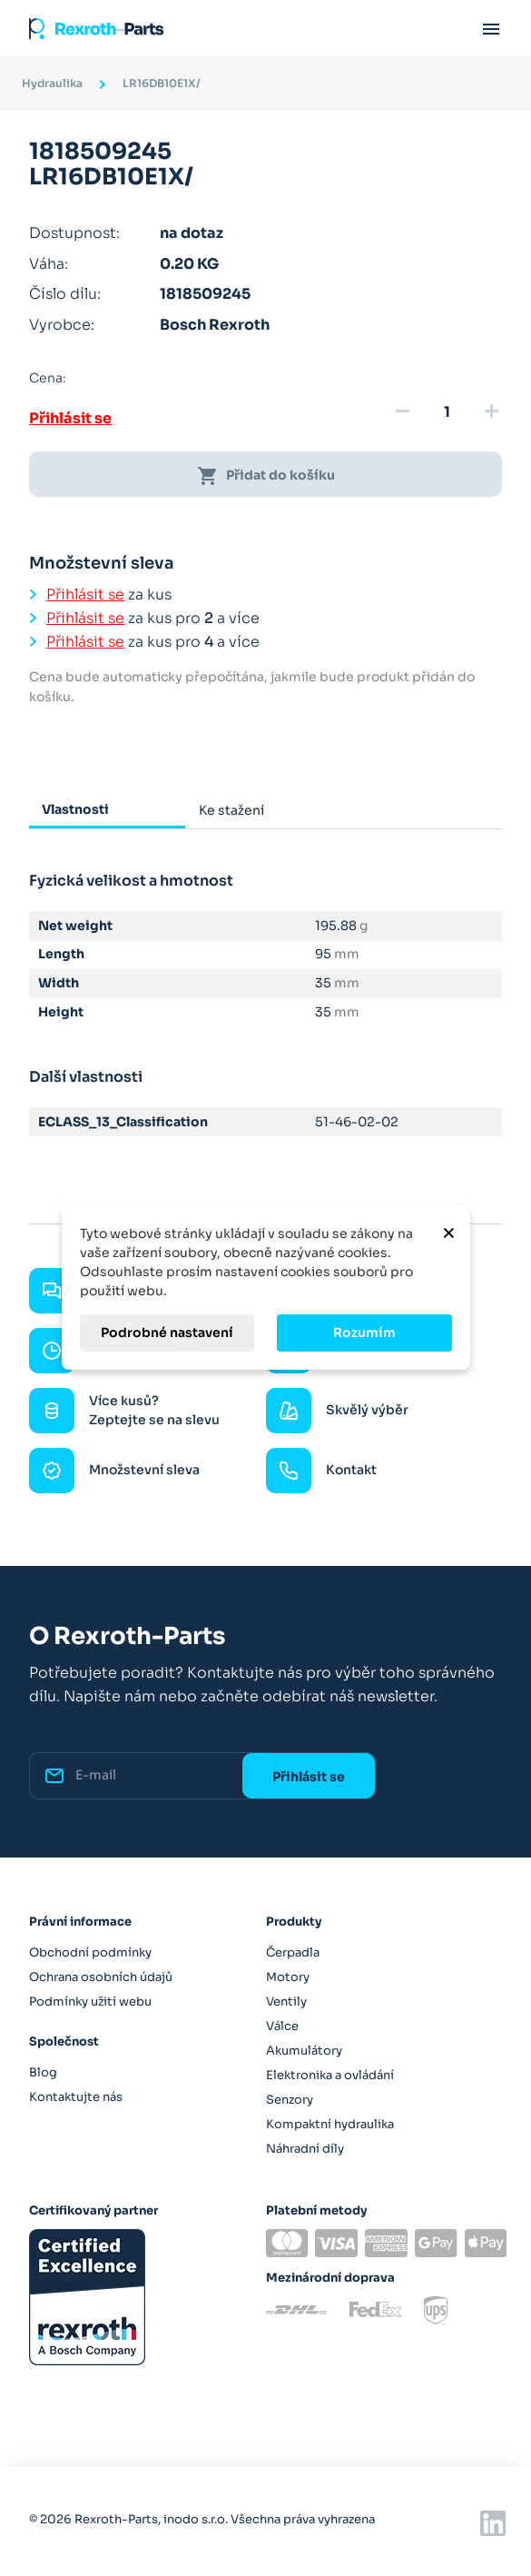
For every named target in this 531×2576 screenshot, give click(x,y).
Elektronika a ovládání (330, 2075)
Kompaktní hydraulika (330, 2124)
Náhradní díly (305, 2148)
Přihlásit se (70, 418)
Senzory (289, 2099)
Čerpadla (293, 1952)
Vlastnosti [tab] (75, 809)
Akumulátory (304, 2050)
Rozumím (364, 1332)
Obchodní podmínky (90, 1952)
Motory (288, 1977)
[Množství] (446, 412)
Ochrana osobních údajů (100, 1977)
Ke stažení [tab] (231, 810)
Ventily (286, 2001)
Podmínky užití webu (90, 2001)
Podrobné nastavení (167, 1332)
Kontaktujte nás (76, 2097)
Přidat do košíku (266, 476)
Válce (282, 2026)
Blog (43, 2072)
